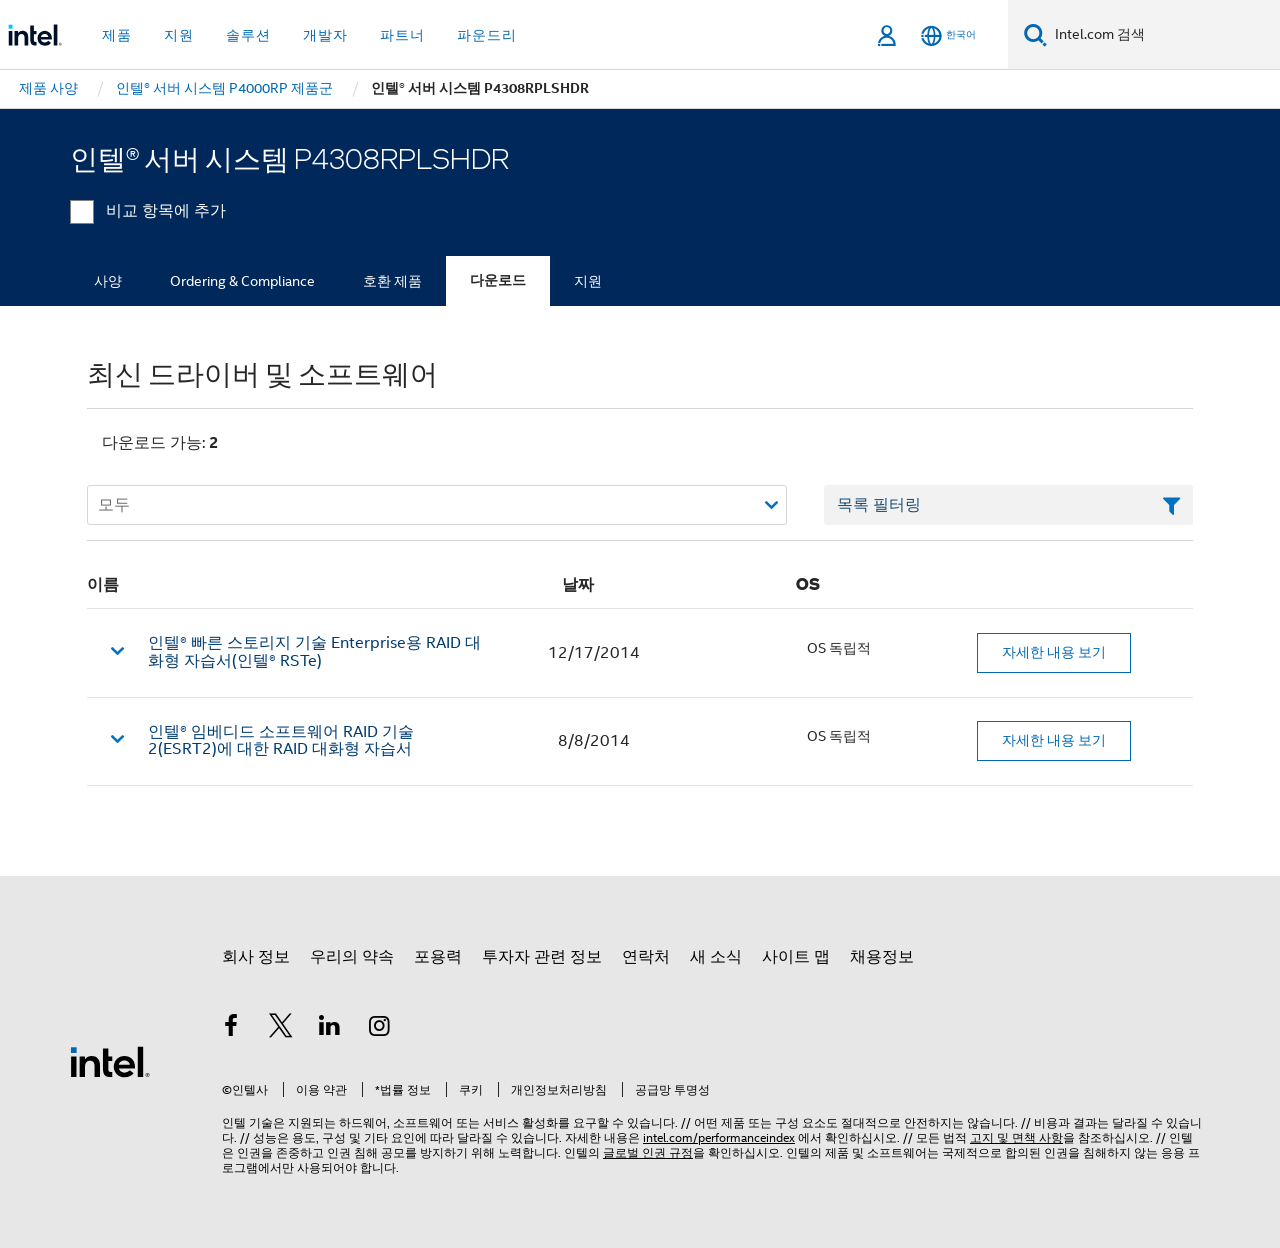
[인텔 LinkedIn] (330, 1029)
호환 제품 (392, 281)
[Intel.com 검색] (1163, 35)
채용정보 (882, 957)
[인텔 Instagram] (380, 1029)
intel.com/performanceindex (719, 1137)
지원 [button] (179, 35)
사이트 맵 (796, 957)
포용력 (438, 957)
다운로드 (498, 280)
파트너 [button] (402, 35)
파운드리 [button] (487, 35)
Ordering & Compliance (242, 281)
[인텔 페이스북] (231, 1029)
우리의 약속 (352, 957)
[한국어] (948, 35)
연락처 (646, 957)
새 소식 (716, 957)
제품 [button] (117, 35)
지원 (588, 281)
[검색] (1035, 34)
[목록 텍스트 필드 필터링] (1008, 505)
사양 (108, 281)
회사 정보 (256, 957)
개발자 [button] (325, 35)
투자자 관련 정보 (542, 957)
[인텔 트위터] (281, 1029)
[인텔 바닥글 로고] (110, 1061)
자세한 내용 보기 (1054, 652)
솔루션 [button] (248, 35)
